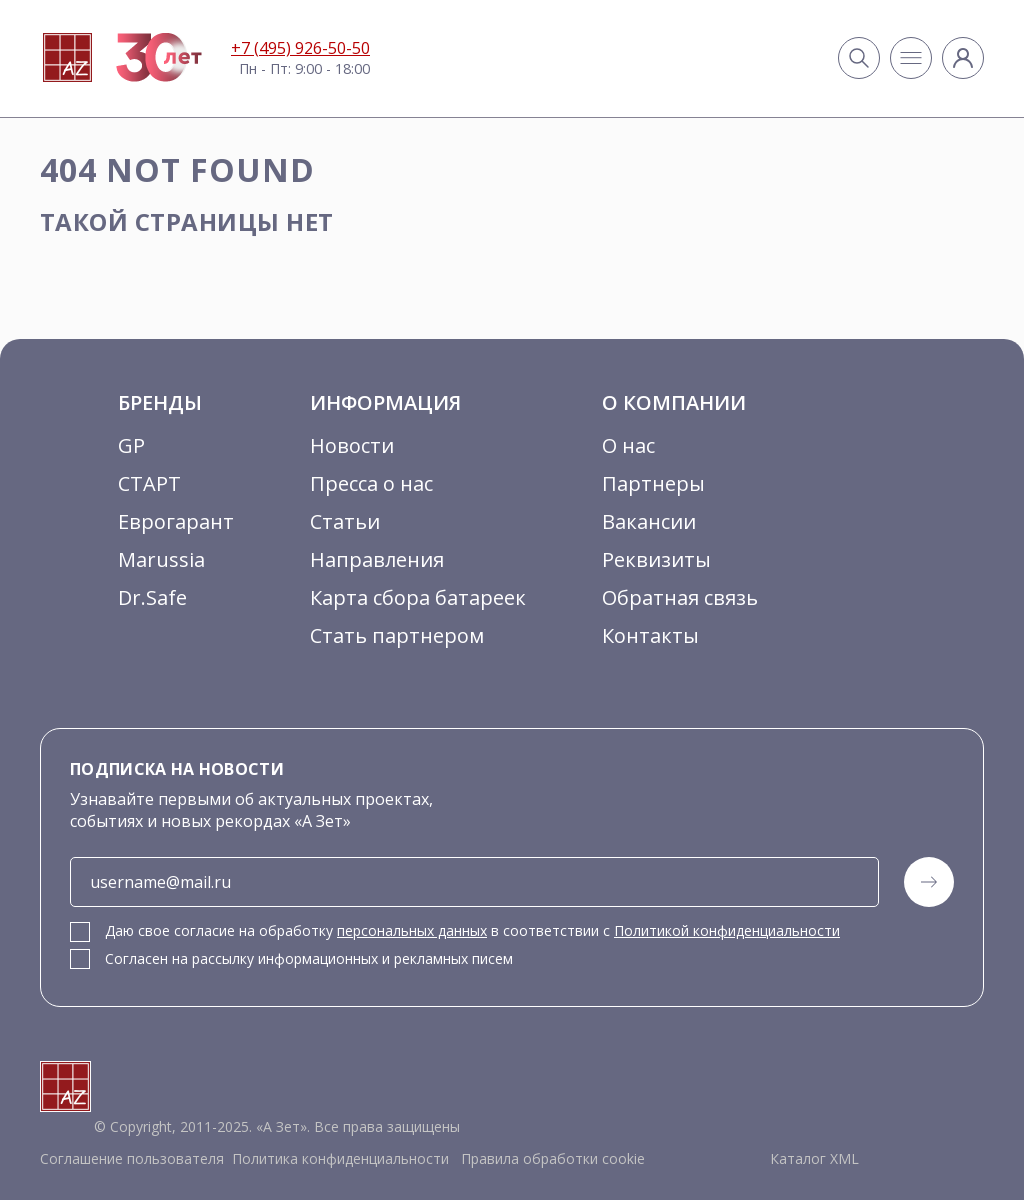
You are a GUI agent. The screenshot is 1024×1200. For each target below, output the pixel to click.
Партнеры (653, 483)
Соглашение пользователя (132, 1158)
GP (131, 445)
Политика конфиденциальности (340, 1158)
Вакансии (649, 521)
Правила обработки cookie (551, 1158)
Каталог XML (814, 1158)
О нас (628, 445)
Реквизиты (656, 559)
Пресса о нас (371, 483)
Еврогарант (176, 521)
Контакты (650, 635)
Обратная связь (680, 597)
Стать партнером (397, 635)
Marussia (161, 559)
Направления (377, 559)
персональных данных (412, 930)
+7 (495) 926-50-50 (300, 48)
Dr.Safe (152, 597)
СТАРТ (149, 483)
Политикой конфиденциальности (727, 930)
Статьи (345, 521)
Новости (352, 445)
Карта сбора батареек (418, 597)
